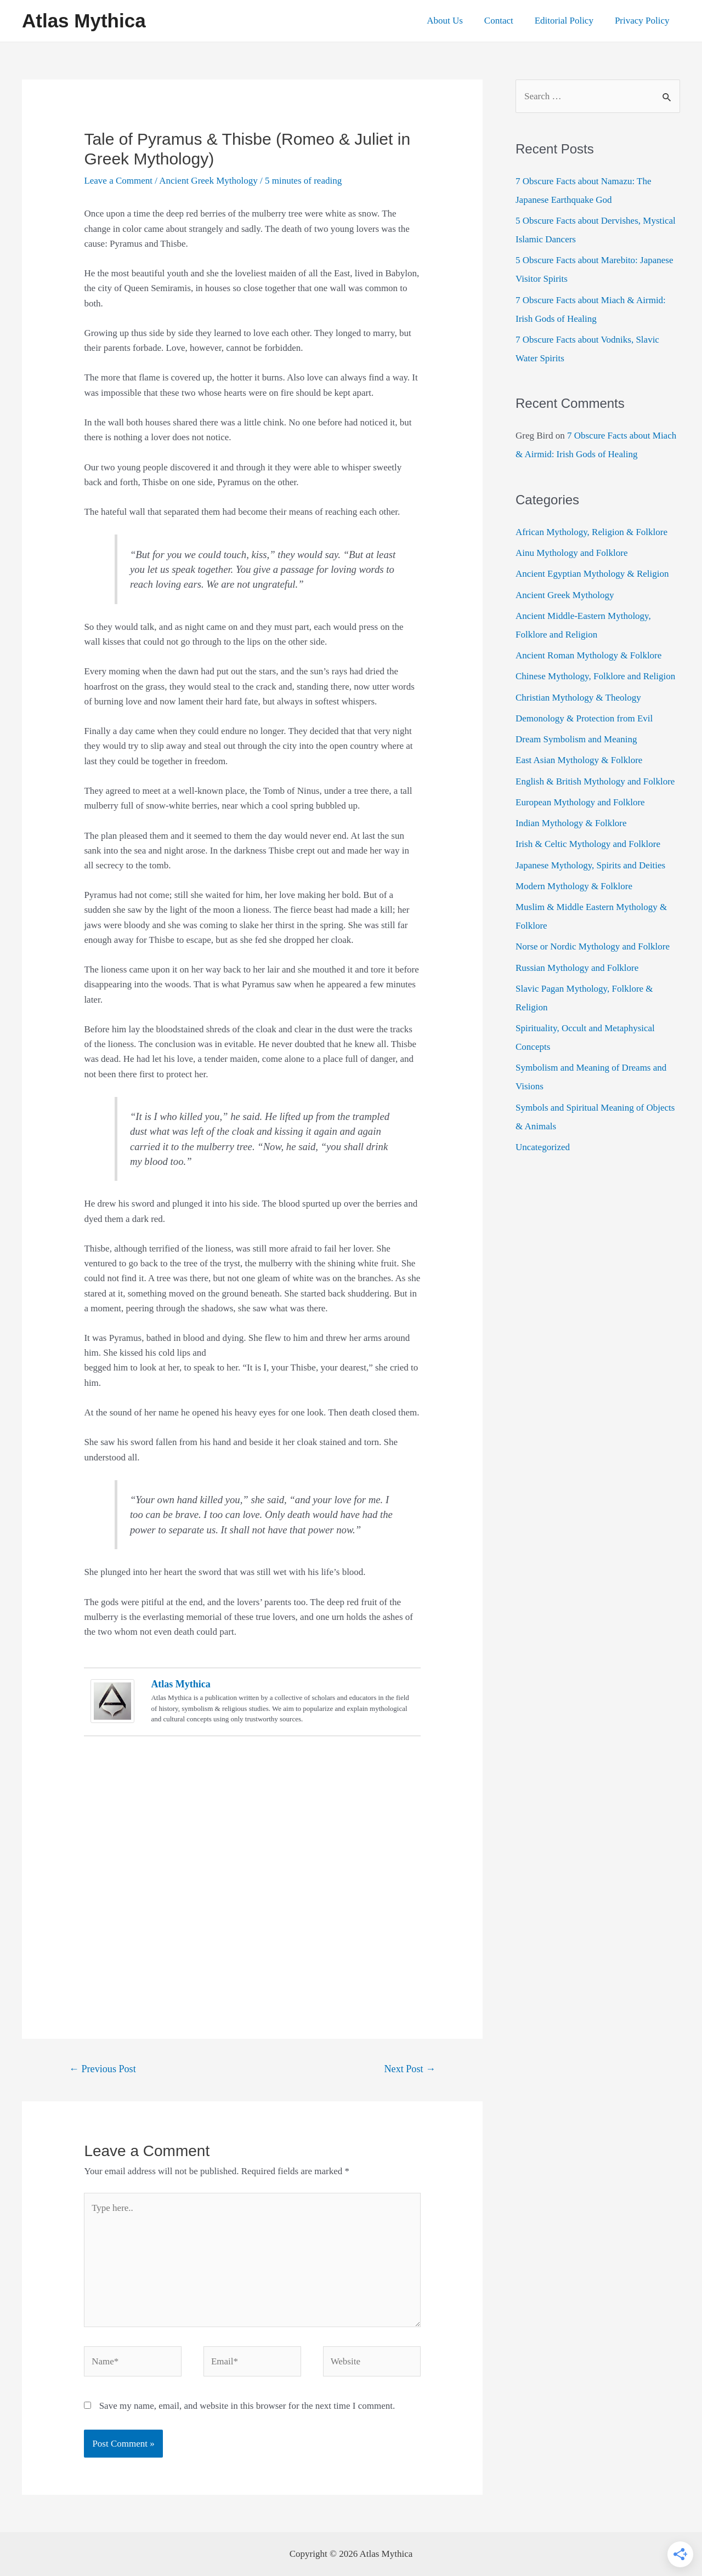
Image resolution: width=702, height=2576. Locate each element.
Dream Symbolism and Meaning (576, 739)
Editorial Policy (568, 20)
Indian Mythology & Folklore (571, 823)
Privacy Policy (643, 20)
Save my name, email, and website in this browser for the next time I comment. (247, 2406)
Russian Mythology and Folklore (577, 968)
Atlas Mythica (84, 20)
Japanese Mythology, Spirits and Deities (590, 865)
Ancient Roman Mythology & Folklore (588, 655)
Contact (505, 20)
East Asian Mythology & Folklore (579, 760)
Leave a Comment (118, 180)
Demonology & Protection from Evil (584, 718)
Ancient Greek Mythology (208, 180)
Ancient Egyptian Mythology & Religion (592, 573)
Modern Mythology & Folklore (574, 886)
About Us (455, 20)
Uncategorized (543, 1147)
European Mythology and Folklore (580, 802)
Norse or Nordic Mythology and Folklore (593, 946)
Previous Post (102, 2068)
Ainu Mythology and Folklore (571, 553)
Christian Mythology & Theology (578, 697)
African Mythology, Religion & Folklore (591, 532)
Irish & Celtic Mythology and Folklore (588, 844)
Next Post (410, 2068)
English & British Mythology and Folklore (595, 781)
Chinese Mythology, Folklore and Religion (595, 676)
